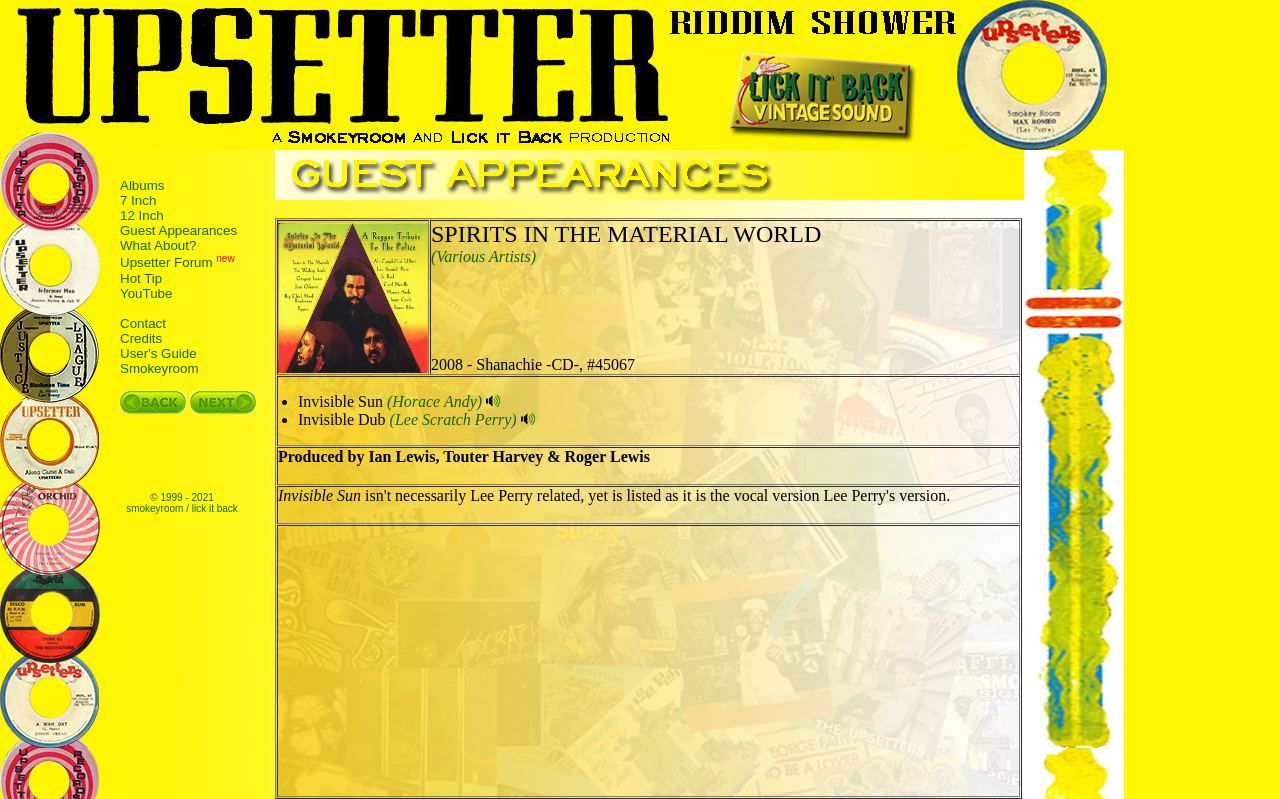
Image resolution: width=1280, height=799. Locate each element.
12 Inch (142, 215)
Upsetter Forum (166, 263)
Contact (143, 323)
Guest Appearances (178, 230)
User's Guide (158, 353)
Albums (142, 185)
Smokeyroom (159, 368)
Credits (141, 338)
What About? (158, 245)
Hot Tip (141, 278)
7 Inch (138, 200)
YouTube (146, 293)
